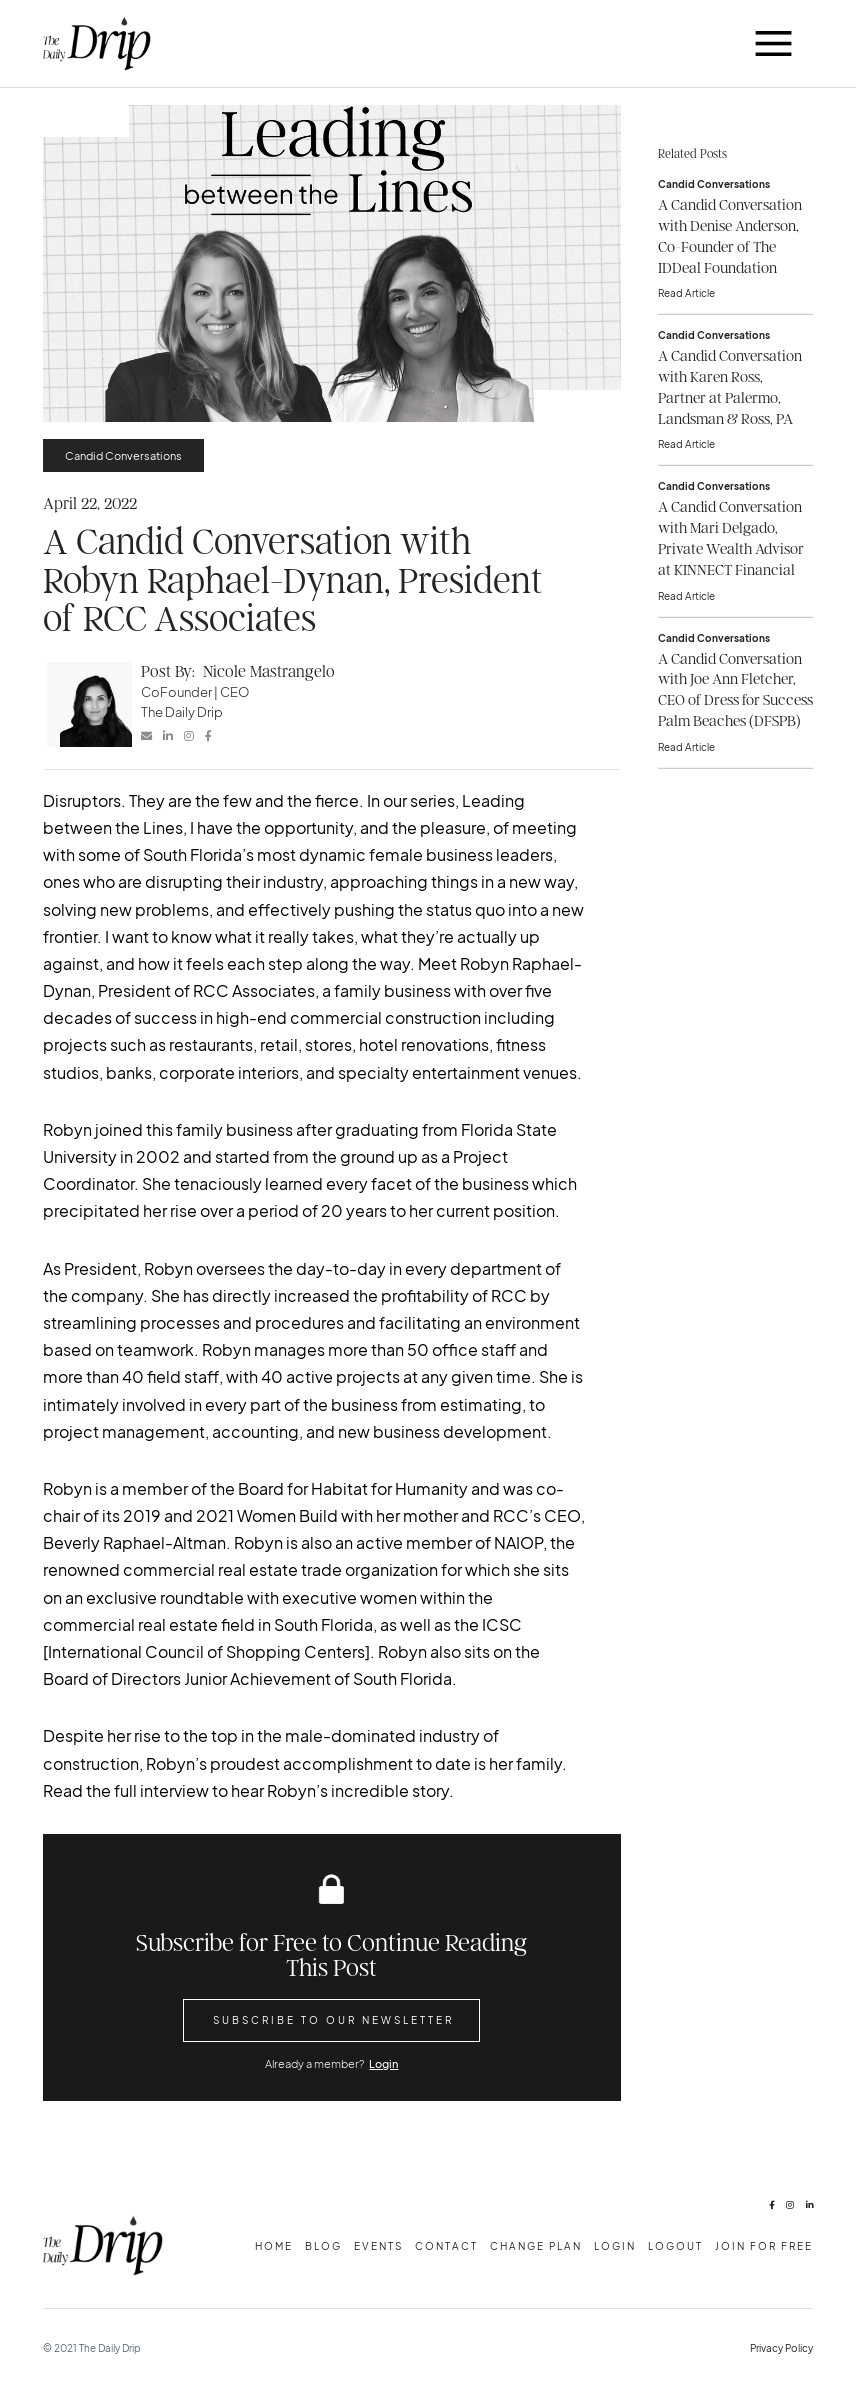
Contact (446, 2246)
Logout (675, 2246)
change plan (536, 2246)
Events (378, 2246)
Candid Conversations (123, 455)
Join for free (764, 2246)
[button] (773, 43)
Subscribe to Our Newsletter (333, 2019)
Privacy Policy (781, 2348)
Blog (323, 2246)
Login (383, 2063)
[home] (97, 43)
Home (274, 2246)
